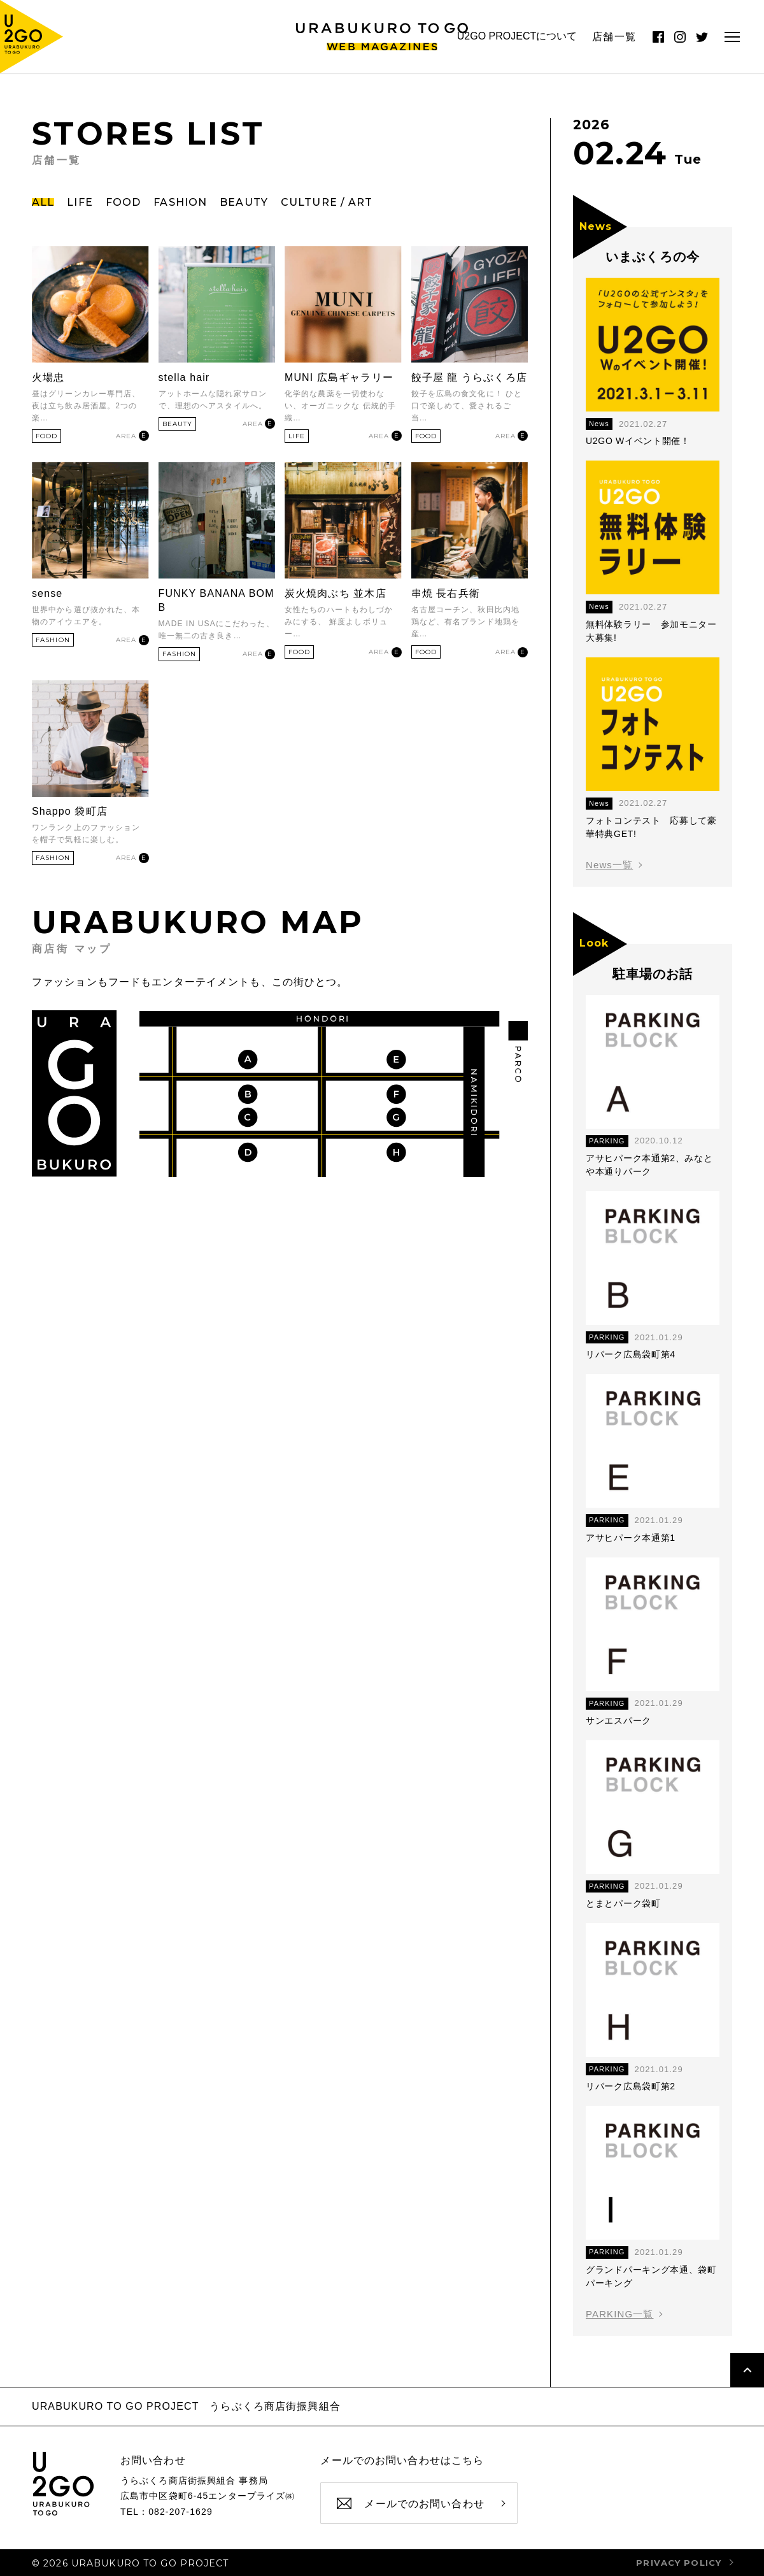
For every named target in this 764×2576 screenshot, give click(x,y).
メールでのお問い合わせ (424, 2503)
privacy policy (678, 2563)
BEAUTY (244, 202)
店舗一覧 (613, 36)
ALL (43, 202)
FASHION (180, 202)
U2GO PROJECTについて (517, 36)
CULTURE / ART (327, 202)
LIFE (79, 202)
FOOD (123, 202)
